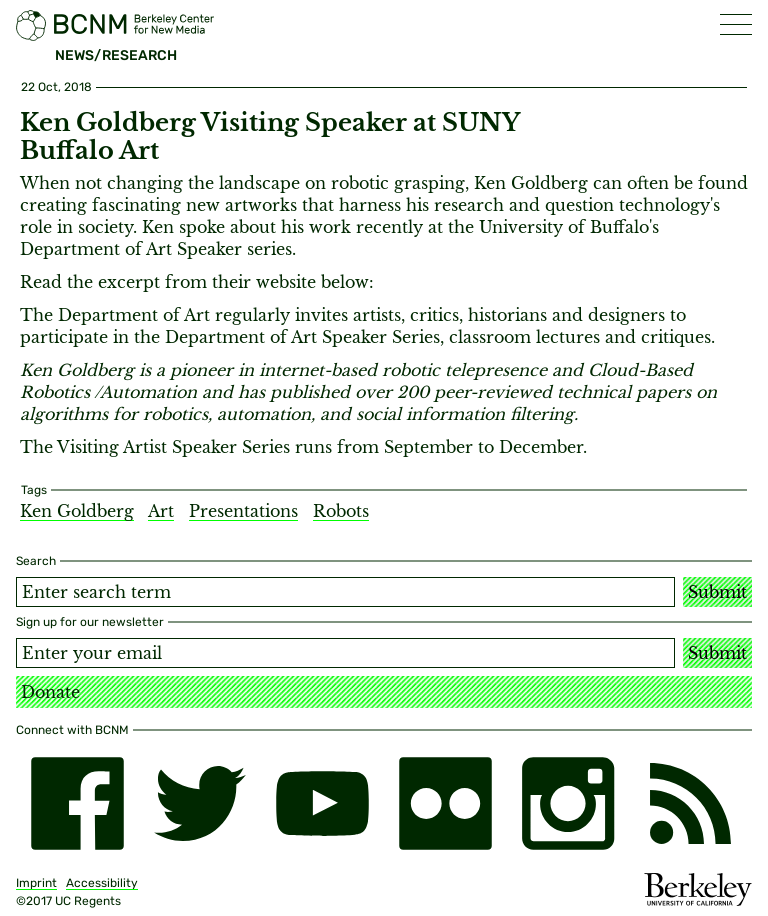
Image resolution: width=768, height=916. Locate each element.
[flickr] (445, 803)
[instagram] (568, 803)
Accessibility (102, 883)
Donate (50, 692)
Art (161, 511)
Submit (717, 592)
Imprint (36, 883)
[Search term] (345, 592)
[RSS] (690, 803)
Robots (341, 511)
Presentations (243, 511)
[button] (736, 24)
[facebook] (77, 803)
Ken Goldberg (77, 511)
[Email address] (345, 653)
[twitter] (200, 803)
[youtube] (322, 803)
